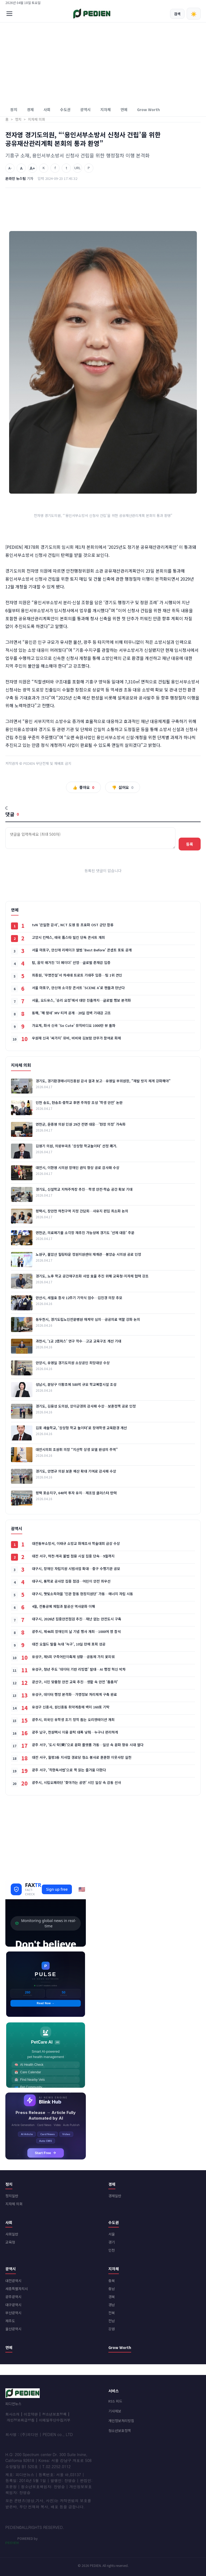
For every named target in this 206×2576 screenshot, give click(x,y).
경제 (30, 109)
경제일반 (114, 2195)
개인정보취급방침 (21, 2420)
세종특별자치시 (16, 2288)
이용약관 (31, 2414)
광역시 (85, 109)
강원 (111, 2328)
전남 (111, 2320)
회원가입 (182, 2)
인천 (111, 2250)
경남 (111, 2304)
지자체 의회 (14, 2203)
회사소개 (12, 2414)
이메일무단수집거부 (54, 2420)
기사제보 (114, 2411)
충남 (111, 2288)
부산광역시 (13, 2312)
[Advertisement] (103, 62)
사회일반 (11, 2234)
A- (10, 168)
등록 (189, 844)
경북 (111, 2296)
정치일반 (11, 2195)
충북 (111, 2280)
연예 (123, 109)
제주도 (10, 2320)
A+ (32, 168)
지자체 (105, 109)
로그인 (196, 2)
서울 (111, 2234)
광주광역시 (13, 2296)
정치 (13, 109)
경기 (111, 2242)
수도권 (65, 109)
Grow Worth (148, 109)
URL (77, 167)
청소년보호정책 (54, 2414)
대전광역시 (13, 2280)
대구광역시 (13, 2304)
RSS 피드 (115, 2401)
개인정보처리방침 (121, 2420)
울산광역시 (13, 2328)
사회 (46, 109)
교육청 (10, 2242)
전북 (111, 2312)
